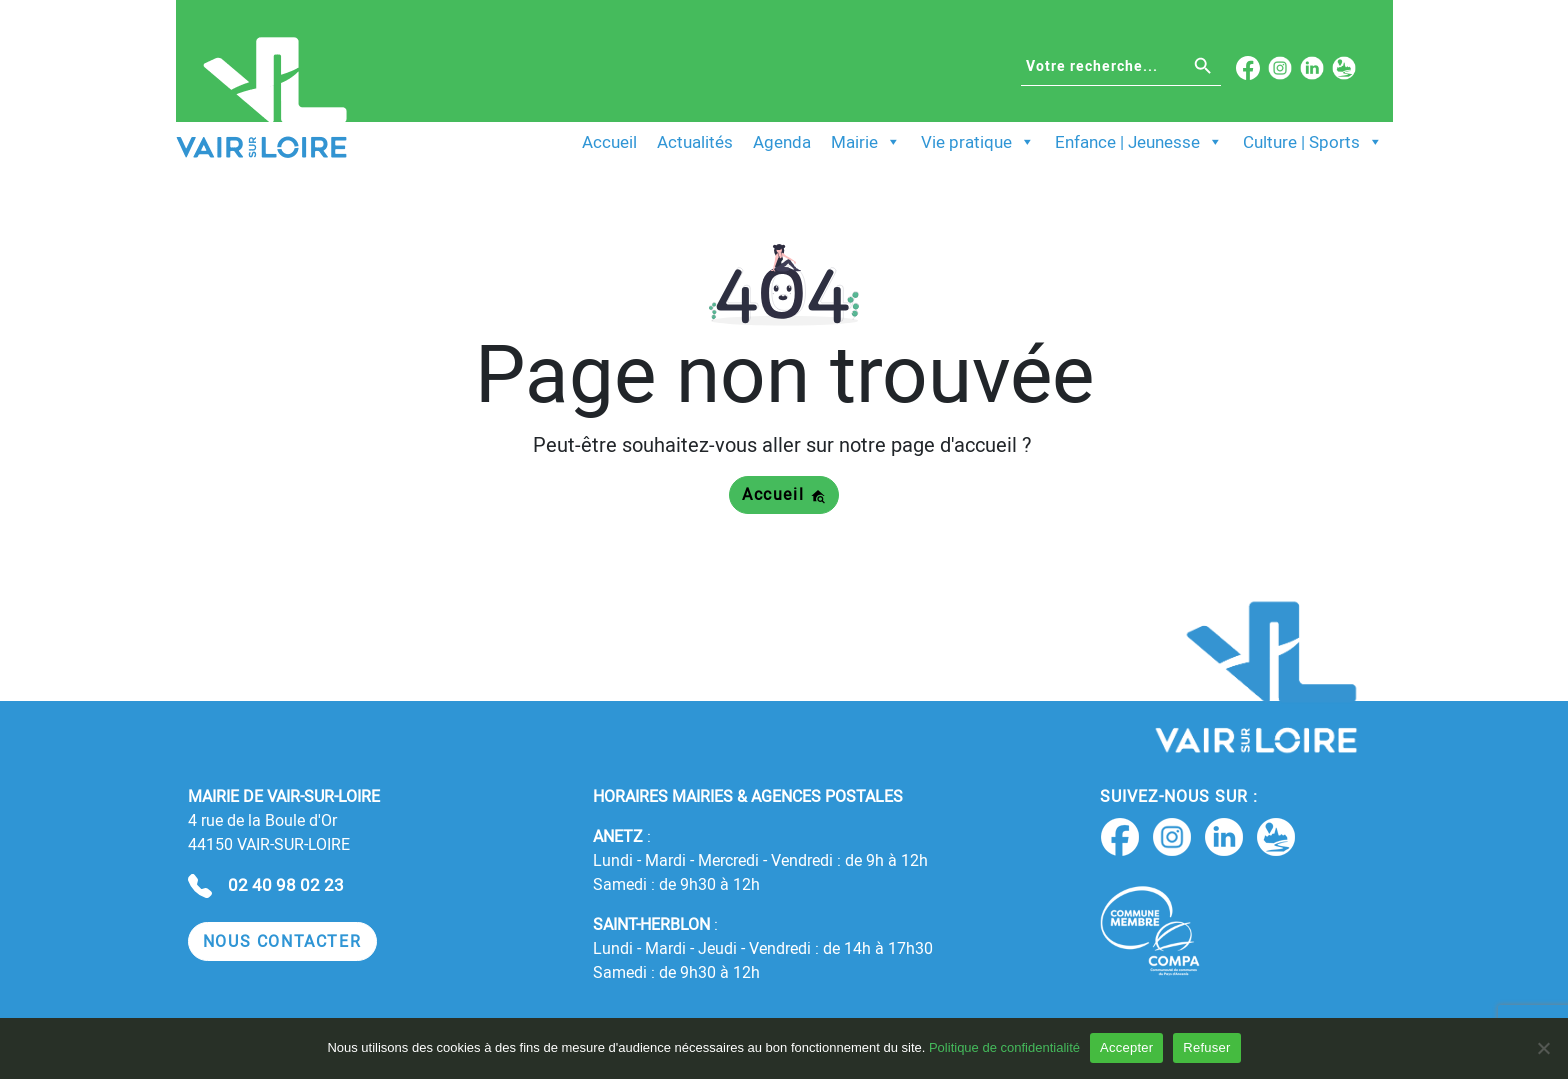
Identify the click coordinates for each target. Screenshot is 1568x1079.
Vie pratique (978, 142)
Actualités (695, 142)
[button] (282, 941)
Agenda (782, 142)
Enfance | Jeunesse (1139, 142)
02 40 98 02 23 (286, 885)
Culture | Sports (1313, 142)
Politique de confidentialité (1004, 1047)
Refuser (1206, 1047)
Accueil (609, 142)
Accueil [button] (784, 494)
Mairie (866, 142)
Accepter (1126, 1047)
